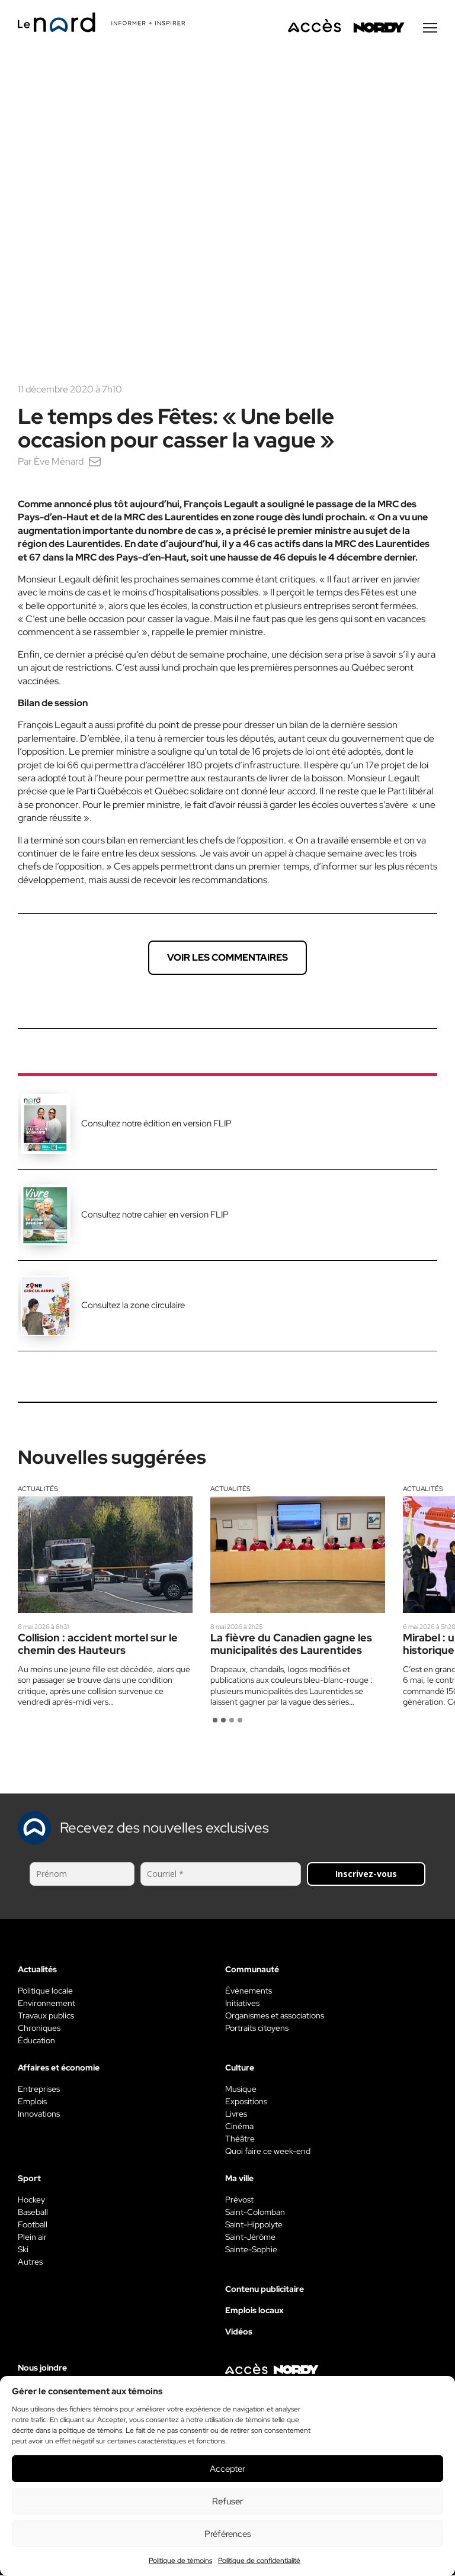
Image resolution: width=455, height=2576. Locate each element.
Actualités (38, 1490)
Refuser (227, 2501)
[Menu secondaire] (430, 29)
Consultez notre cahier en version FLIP (155, 1216)
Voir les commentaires (227, 958)
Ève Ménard (59, 462)
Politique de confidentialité (259, 2560)
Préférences (227, 2534)
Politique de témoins (180, 2560)
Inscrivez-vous (366, 1875)
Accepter (227, 2469)
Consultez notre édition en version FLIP (156, 1125)
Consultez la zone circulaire (133, 1306)
